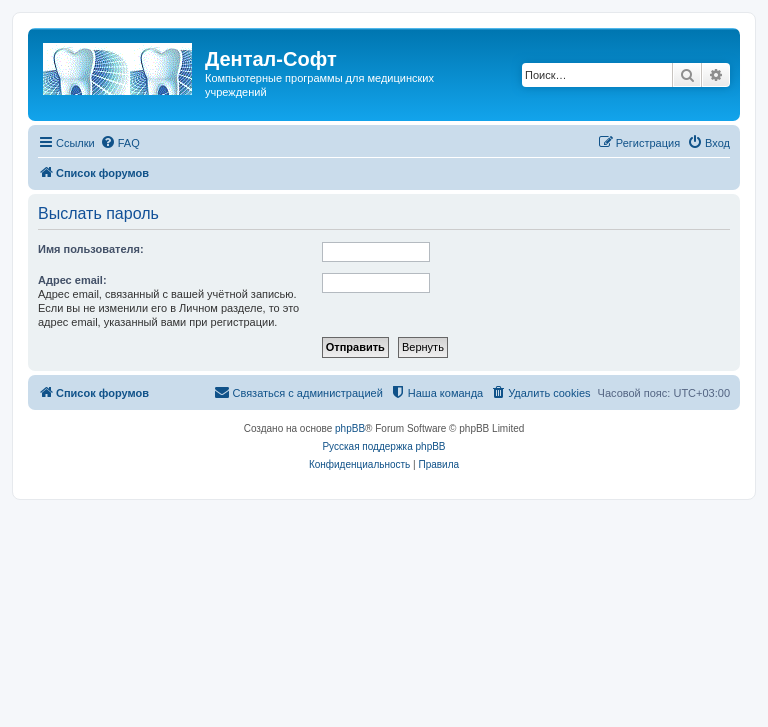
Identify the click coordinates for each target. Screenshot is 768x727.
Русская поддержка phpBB (383, 446)
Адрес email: (72, 280)
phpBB (350, 428)
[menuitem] (120, 143)
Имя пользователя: (91, 249)
